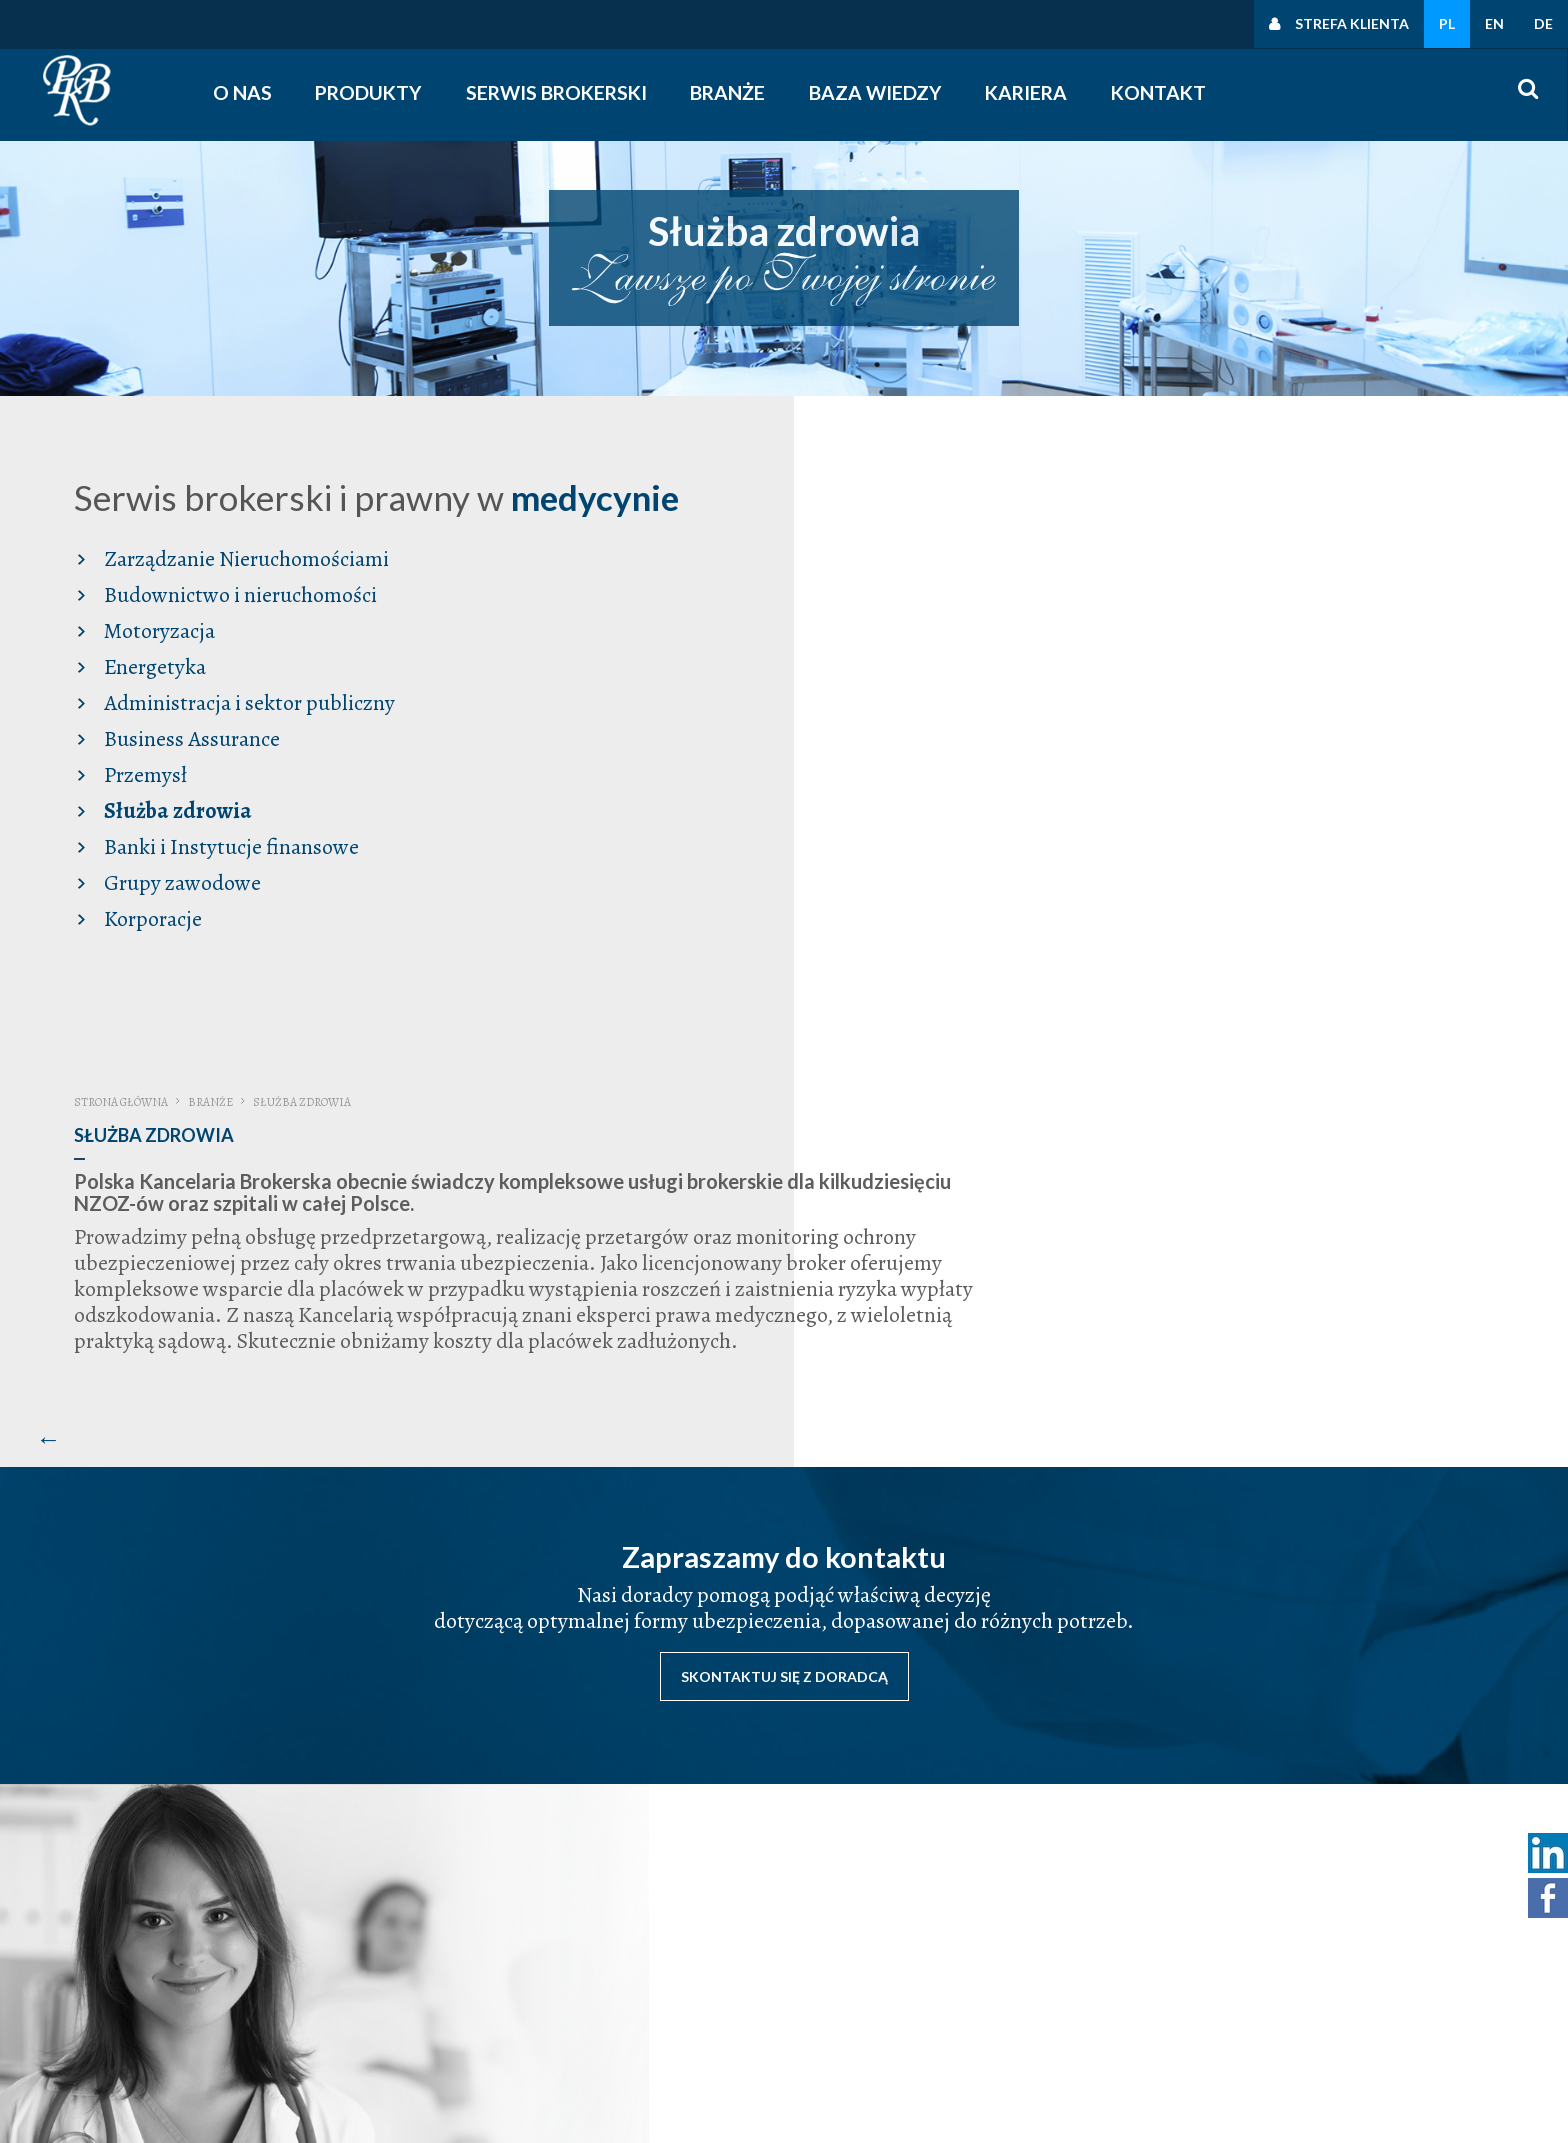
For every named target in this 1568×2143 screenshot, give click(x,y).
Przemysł (134, 801)
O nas (249, 92)
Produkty (377, 92)
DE (1543, 23)
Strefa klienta (1352, 23)
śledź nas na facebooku (1031, 2018)
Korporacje (142, 945)
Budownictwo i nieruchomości (229, 621)
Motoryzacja (148, 657)
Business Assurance (181, 765)
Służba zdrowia (167, 837)
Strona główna (737, 481)
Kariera (1034, 92)
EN (1494, 23)
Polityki (1273, 1966)
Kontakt (1167, 92)
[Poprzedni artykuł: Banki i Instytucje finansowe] (665, 834)
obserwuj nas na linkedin (1036, 2044)
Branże (737, 92)
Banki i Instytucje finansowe (220, 873)
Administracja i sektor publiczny (238, 729)
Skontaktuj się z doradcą (784, 1206)
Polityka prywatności (1317, 1940)
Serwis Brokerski (565, 92)
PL (1447, 23)
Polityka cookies (1302, 1992)
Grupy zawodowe (171, 909)
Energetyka (144, 693)
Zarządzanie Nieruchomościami (235, 585)
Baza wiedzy (884, 92)
